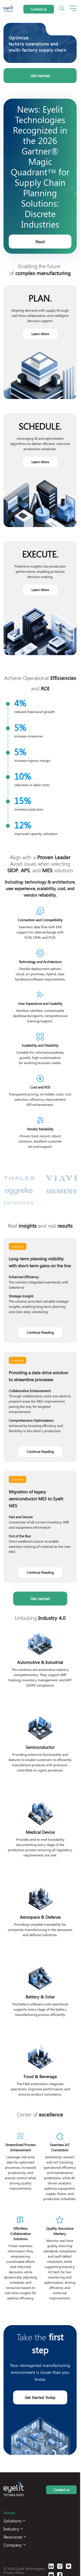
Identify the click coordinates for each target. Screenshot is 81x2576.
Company (12, 2544)
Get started (40, 75)
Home (9, 2512)
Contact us (39, 9)
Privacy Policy (13, 2572)
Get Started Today (40, 2397)
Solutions (12, 2520)
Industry (11, 2528)
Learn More (40, 333)
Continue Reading (40, 1332)
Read (40, 241)
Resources (12, 2536)
